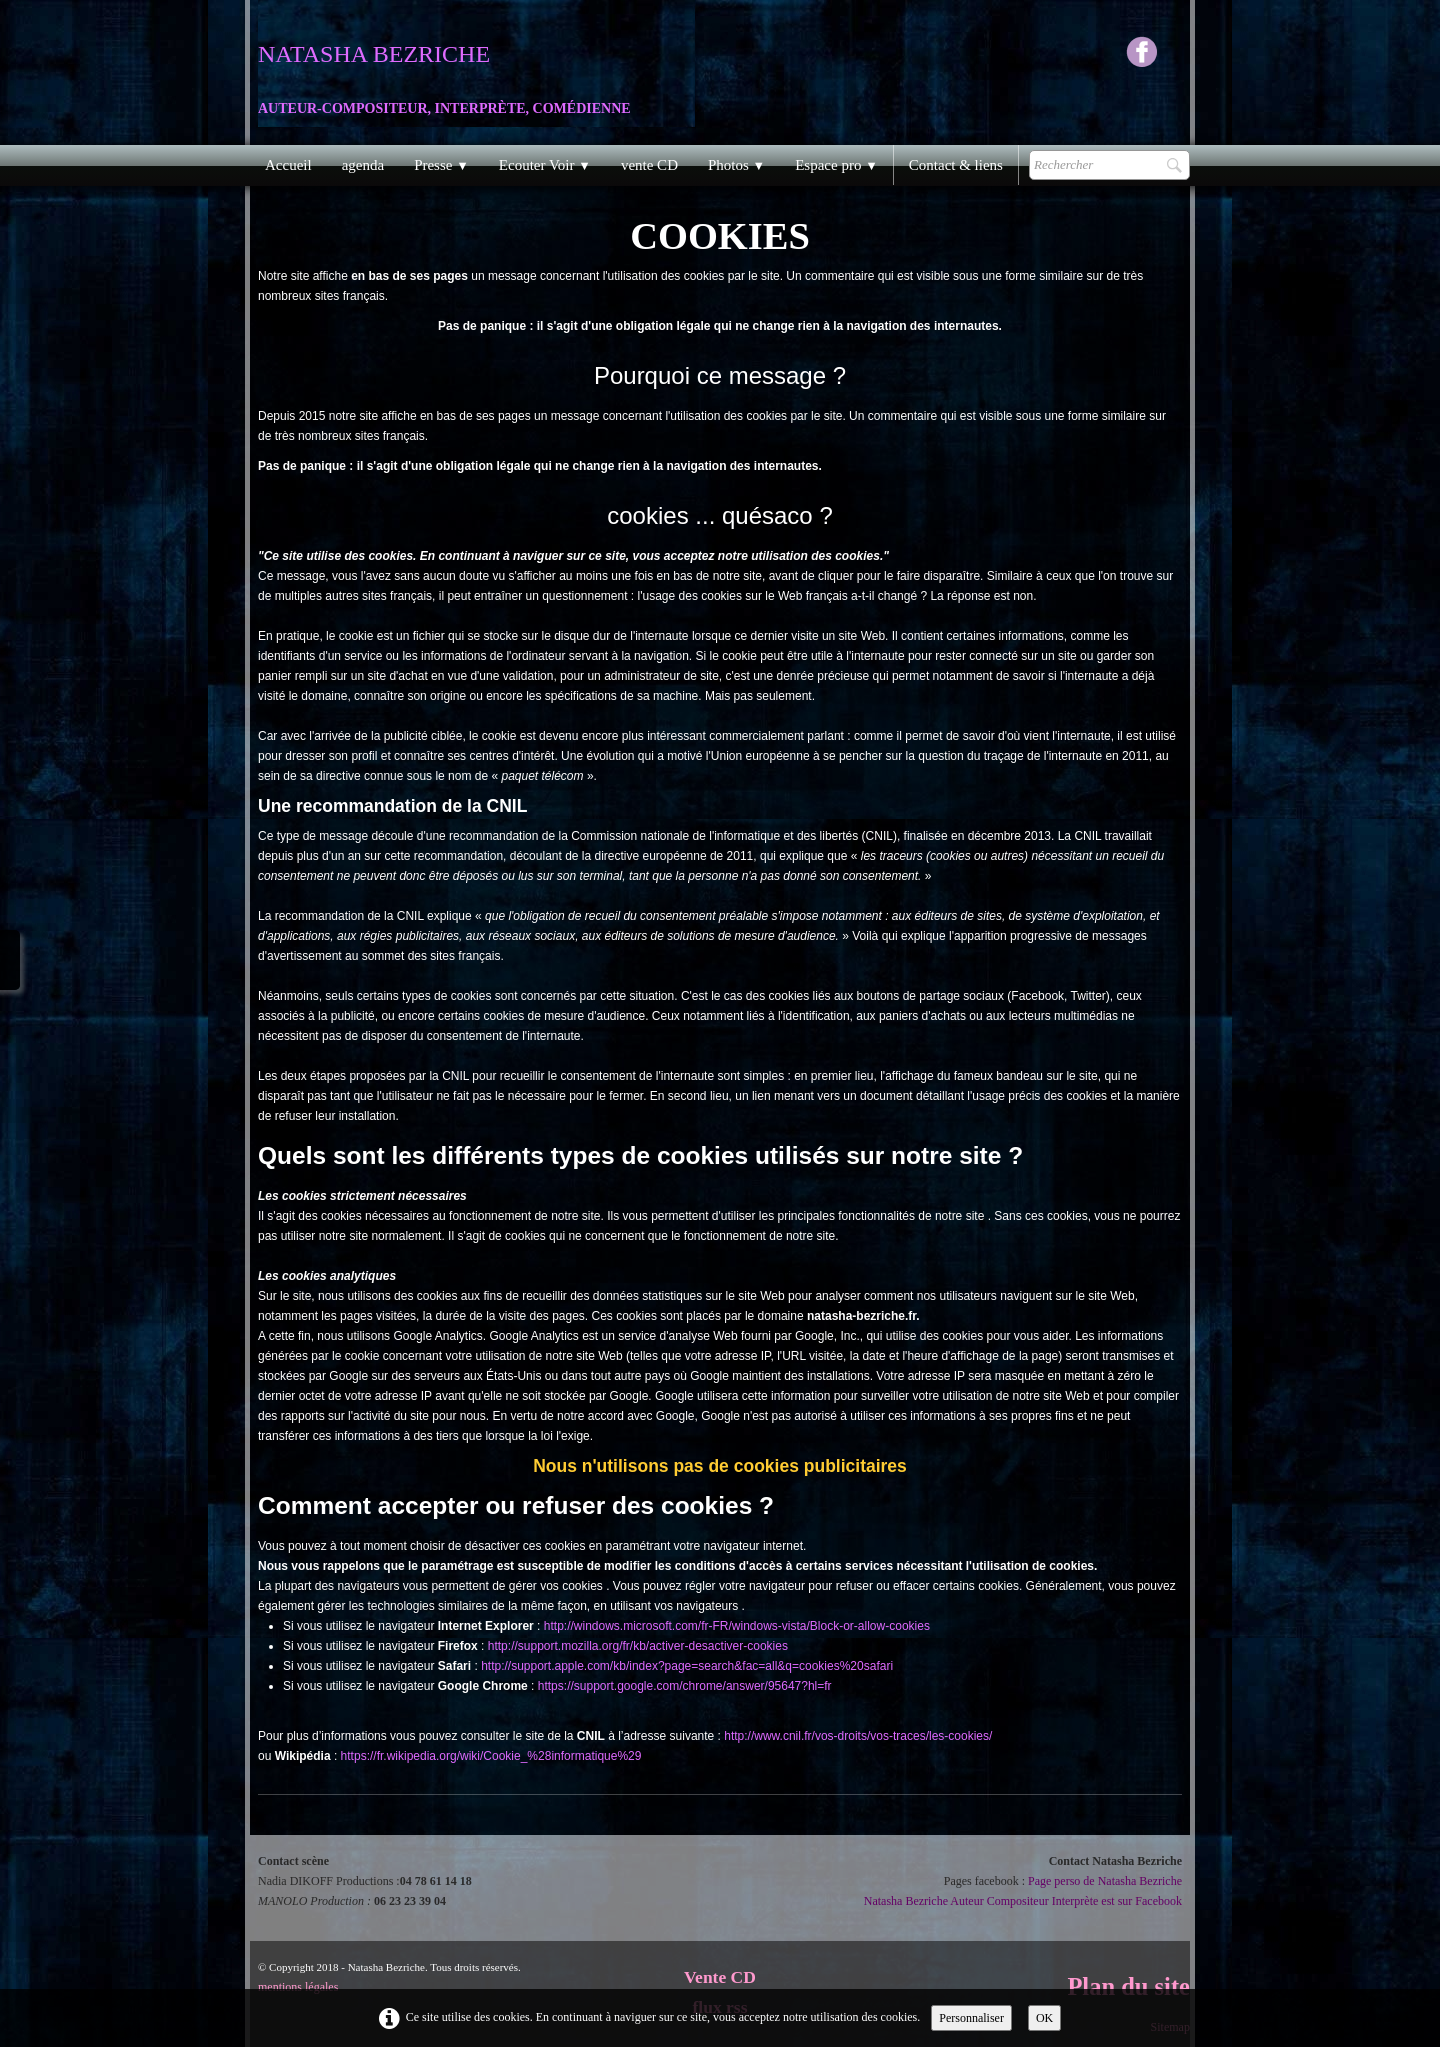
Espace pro (836, 165)
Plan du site (1128, 1986)
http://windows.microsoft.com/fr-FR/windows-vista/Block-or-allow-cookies (737, 1626)
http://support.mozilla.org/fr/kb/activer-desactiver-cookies (638, 1646)
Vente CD (720, 1977)
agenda (363, 165)
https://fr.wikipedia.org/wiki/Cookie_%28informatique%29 (491, 1756)
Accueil (288, 165)
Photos (736, 165)
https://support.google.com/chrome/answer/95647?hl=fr (685, 1686)
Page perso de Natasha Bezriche (1105, 1881)
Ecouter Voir (545, 165)
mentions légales (298, 1987)
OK (1044, 2018)
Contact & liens (956, 165)
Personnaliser (971, 2018)
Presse (441, 165)
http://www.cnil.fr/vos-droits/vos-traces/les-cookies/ (858, 1736)
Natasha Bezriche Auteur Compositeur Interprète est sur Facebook (1023, 1901)
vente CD (649, 165)
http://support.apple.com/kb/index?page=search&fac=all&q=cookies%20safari (687, 1666)
